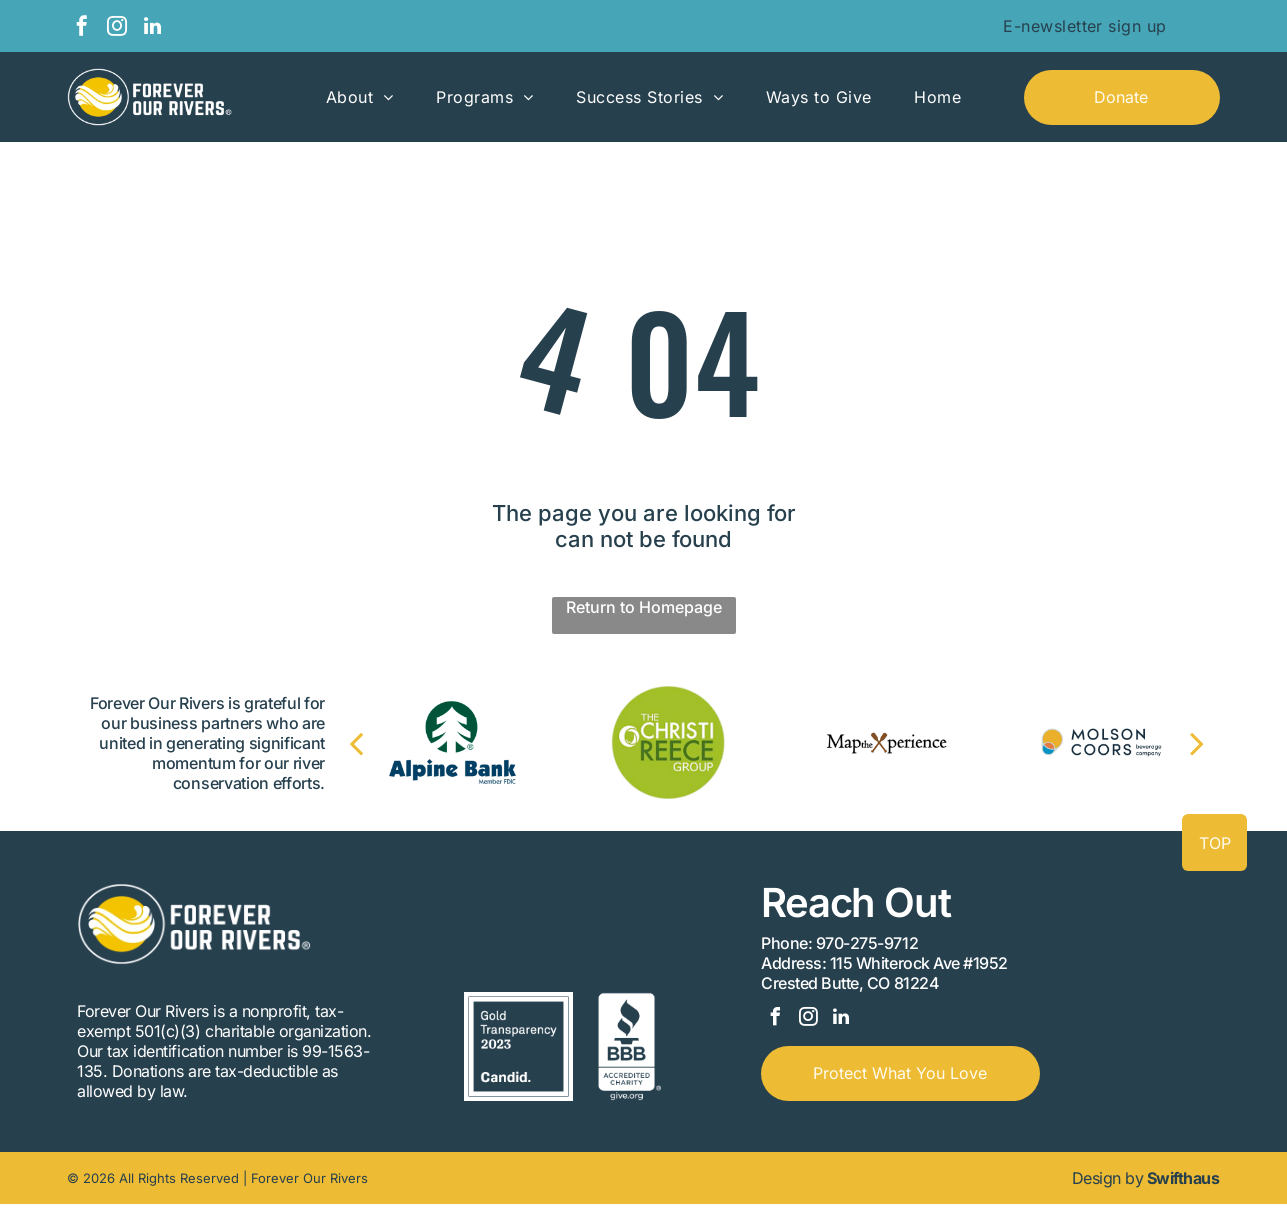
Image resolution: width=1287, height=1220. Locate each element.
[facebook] (82, 28)
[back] (376, 743)
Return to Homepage (644, 607)
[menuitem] (1085, 26)
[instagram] (117, 28)
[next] (1177, 743)
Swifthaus (1183, 1194)
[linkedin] (152, 28)
